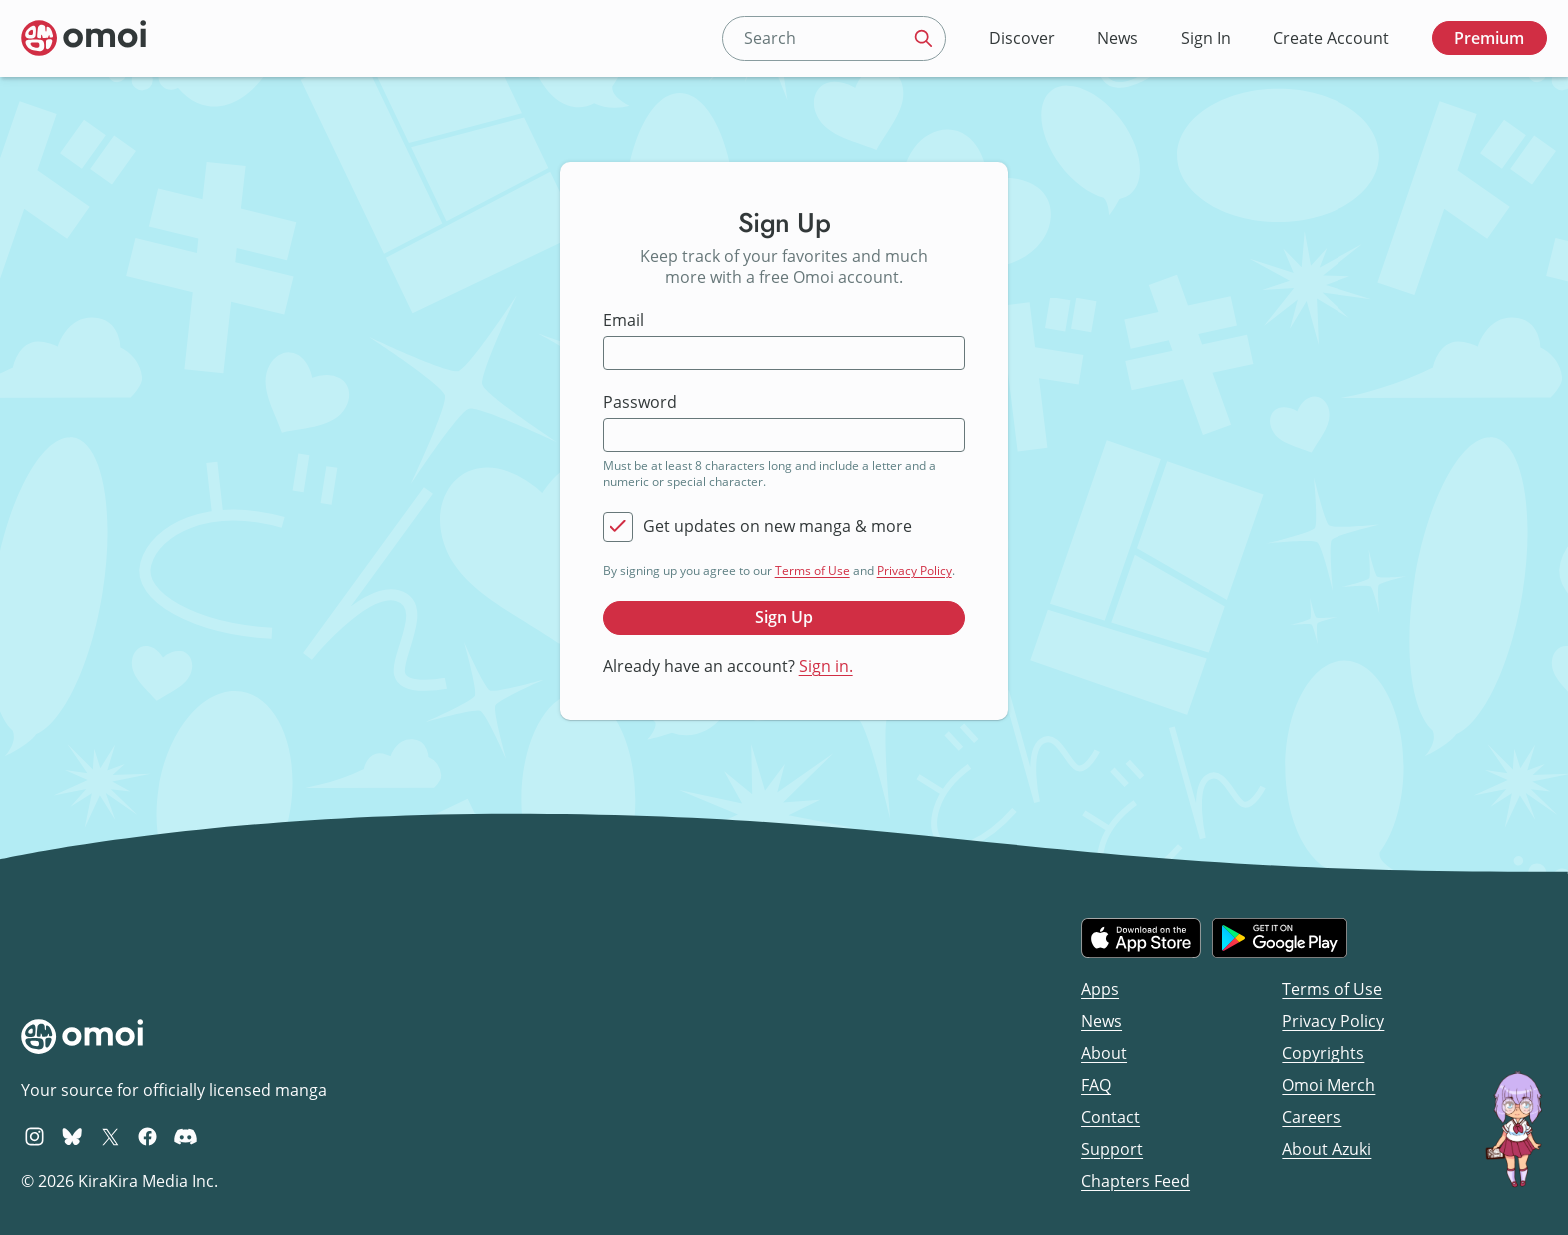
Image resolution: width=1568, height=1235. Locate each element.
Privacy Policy (914, 570)
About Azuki (1326, 1149)
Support (1112, 1149)
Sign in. (826, 666)
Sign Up (784, 617)
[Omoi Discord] (185, 1136)
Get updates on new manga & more (777, 526)
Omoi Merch (1328, 1085)
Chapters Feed (1135, 1181)
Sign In (1206, 38)
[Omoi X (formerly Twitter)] (110, 1136)
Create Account (1331, 38)
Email (623, 320)
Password (640, 402)
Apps (1100, 989)
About (1104, 1053)
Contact (1110, 1117)
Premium (1489, 38)
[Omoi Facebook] (147, 1136)
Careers (1311, 1117)
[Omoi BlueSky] (72, 1136)
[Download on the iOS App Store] (1141, 938)
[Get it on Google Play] (1279, 938)
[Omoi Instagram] (34, 1136)
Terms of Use (812, 570)
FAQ (1096, 1085)
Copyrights (1323, 1053)
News (1117, 38)
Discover (1022, 38)
